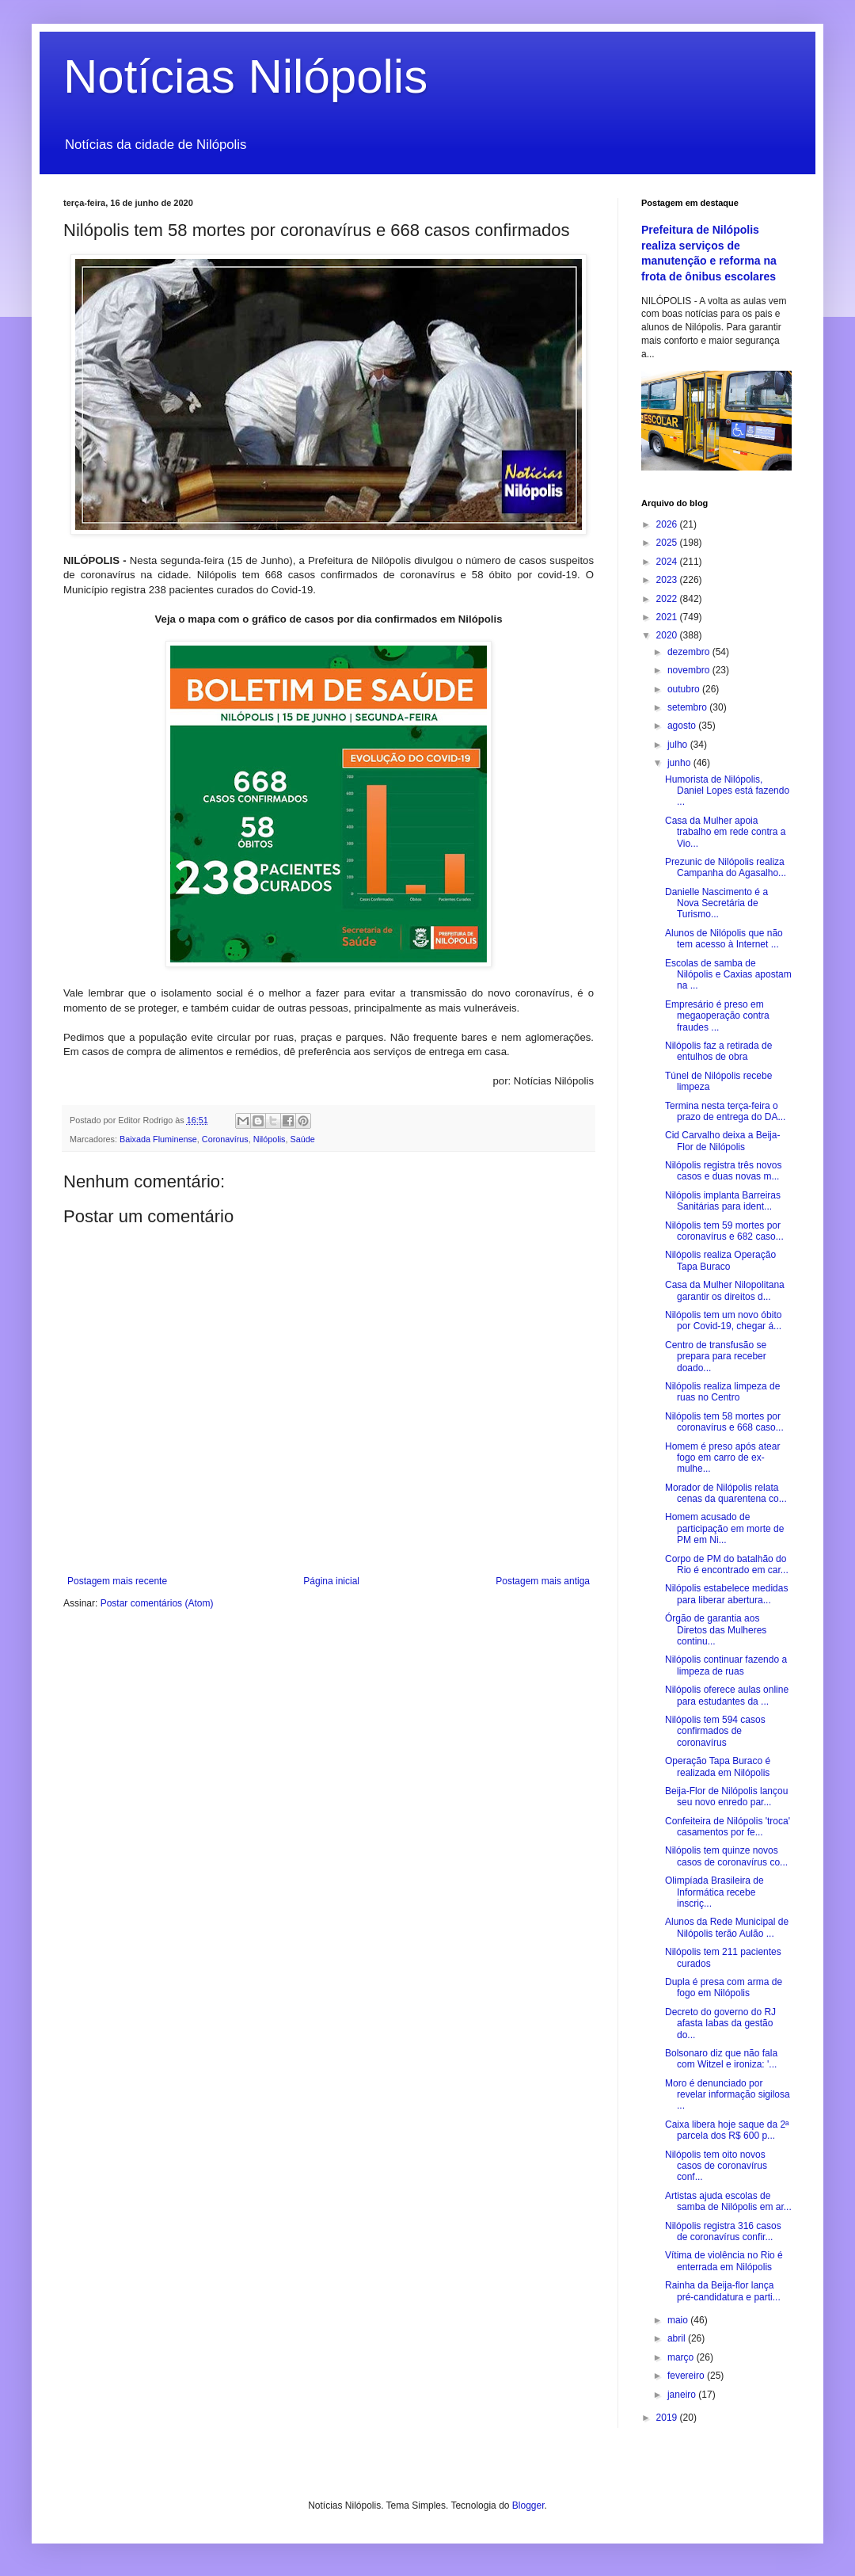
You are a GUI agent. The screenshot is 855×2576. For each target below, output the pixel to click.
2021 (668, 617)
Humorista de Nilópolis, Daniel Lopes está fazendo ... (727, 791)
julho (678, 744)
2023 (668, 579)
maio (678, 2320)
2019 (668, 2417)
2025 (668, 542)
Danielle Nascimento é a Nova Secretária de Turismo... (716, 903)
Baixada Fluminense (158, 1139)
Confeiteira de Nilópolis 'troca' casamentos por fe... (727, 1827)
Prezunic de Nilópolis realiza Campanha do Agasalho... (725, 867)
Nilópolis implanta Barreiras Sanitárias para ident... (723, 1201)
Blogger (528, 2505)
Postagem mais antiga (543, 1581)
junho (680, 762)
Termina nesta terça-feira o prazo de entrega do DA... (725, 1111)
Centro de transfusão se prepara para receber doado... (715, 1356)
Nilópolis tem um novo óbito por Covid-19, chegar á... (723, 1320)
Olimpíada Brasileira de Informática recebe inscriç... (714, 1892)
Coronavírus (225, 1139)
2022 (668, 598)
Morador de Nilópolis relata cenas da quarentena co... (726, 1493)
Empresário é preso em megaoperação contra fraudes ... (717, 1016)
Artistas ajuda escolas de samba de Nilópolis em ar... (728, 2201)
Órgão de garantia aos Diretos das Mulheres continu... (715, 1630)
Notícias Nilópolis (245, 76)
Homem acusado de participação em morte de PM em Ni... (724, 1528)
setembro (688, 707)
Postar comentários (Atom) (157, 1603)
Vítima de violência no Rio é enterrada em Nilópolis (724, 2261)
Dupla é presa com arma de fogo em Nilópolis (723, 1987)
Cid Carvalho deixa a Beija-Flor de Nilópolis (722, 1141)
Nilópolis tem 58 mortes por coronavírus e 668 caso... (724, 1422)
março (682, 2357)
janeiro (682, 2394)
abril (677, 2338)
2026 (668, 524)
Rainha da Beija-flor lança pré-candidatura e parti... (723, 2291)
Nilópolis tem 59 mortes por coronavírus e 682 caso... (724, 1231)
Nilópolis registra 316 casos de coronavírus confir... (723, 2231)
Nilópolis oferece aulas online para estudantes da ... (726, 1695)
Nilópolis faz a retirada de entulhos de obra (718, 1051)
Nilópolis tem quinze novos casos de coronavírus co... (726, 1856)
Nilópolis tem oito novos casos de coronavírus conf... (716, 2166)
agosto (682, 725)
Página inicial (331, 1581)
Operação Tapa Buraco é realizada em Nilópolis (717, 1766)
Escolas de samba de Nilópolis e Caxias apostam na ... (728, 975)
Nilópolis (269, 1139)
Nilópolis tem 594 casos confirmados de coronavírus (715, 1731)
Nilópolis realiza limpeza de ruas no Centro (722, 1392)
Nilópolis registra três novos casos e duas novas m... (723, 1171)
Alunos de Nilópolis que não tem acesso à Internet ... (724, 939)
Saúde (302, 1139)
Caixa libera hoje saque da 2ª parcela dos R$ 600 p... (727, 2130)
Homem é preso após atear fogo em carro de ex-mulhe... (722, 1458)
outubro (684, 689)
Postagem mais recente (117, 1581)
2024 (668, 561)
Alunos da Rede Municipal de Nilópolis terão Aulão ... (726, 1927)
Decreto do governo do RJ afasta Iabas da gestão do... (720, 2023)
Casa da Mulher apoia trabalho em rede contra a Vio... (725, 832)
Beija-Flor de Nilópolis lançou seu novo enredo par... (726, 1796)
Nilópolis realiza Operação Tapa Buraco (720, 1260)
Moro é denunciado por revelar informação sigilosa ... (727, 2095)
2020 (668, 635)
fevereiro (687, 2375)
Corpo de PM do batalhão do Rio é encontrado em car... (726, 1564)
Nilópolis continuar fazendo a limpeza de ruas (726, 1665)
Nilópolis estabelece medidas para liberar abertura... (726, 1594)
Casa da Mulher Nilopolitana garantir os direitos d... (725, 1290)
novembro (689, 670)
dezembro (689, 651)
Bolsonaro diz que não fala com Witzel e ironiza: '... (721, 2059)
